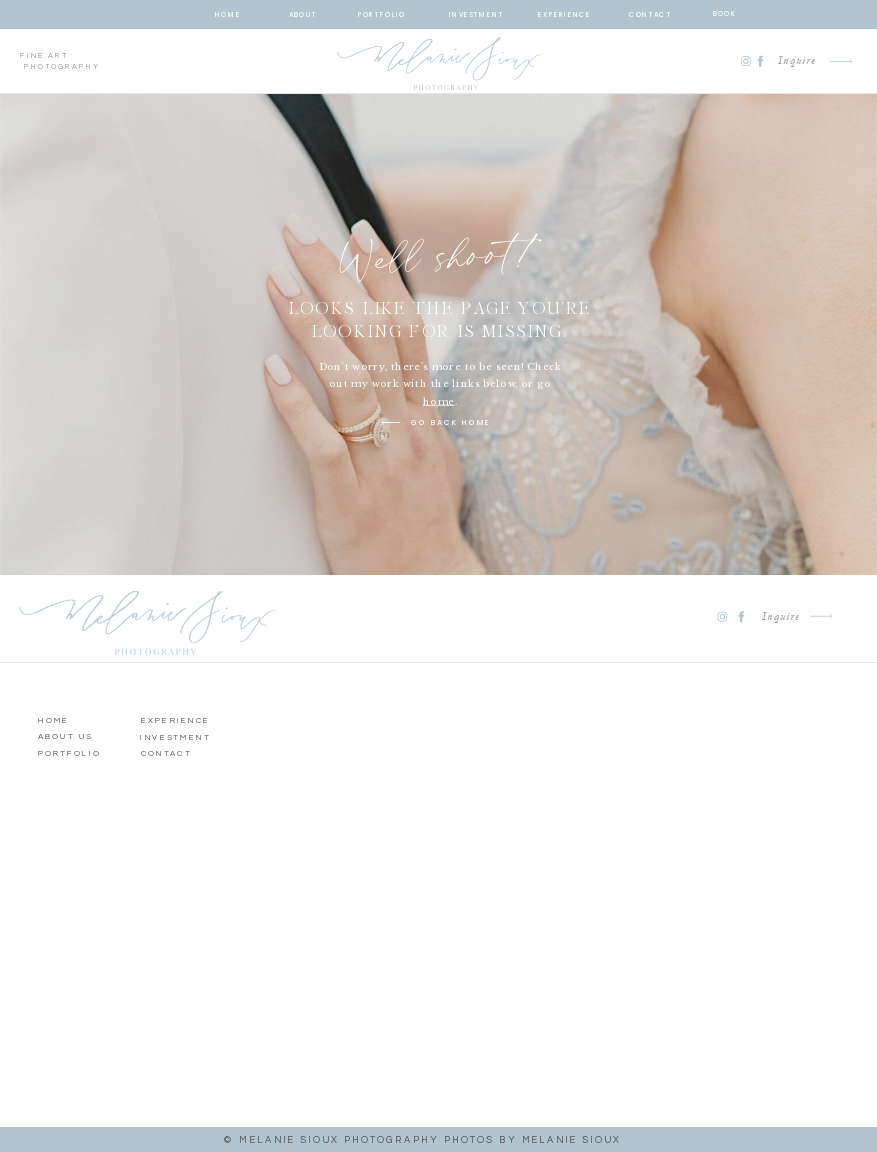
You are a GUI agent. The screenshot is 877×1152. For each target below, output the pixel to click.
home (439, 401)
